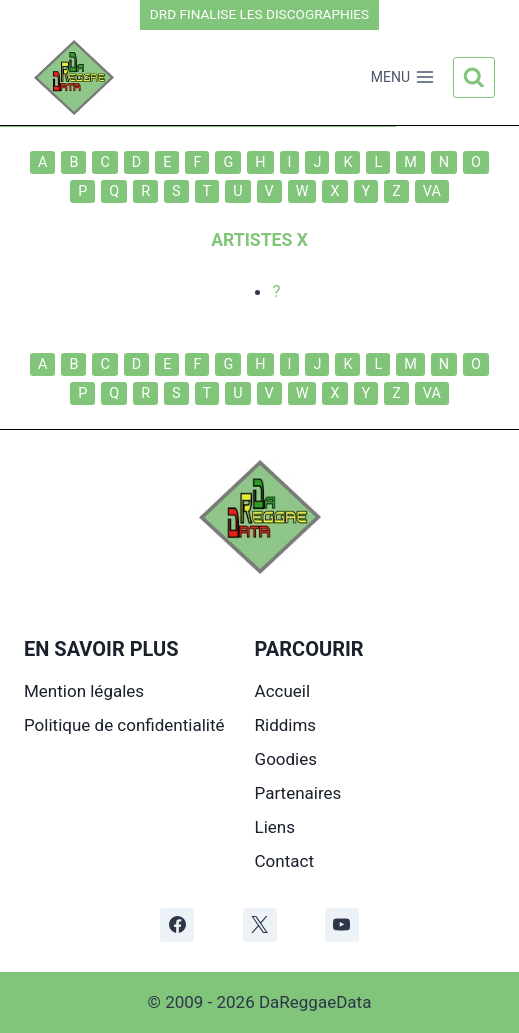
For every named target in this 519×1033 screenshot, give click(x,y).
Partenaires (298, 793)
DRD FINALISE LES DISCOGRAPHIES (259, 14)
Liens (275, 827)
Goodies (286, 759)
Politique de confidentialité (124, 725)
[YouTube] (342, 925)
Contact (284, 861)
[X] (260, 925)
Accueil (283, 691)
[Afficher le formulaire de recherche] (474, 78)
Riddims (286, 725)
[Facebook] (177, 925)
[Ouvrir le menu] (402, 78)
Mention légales (84, 691)
